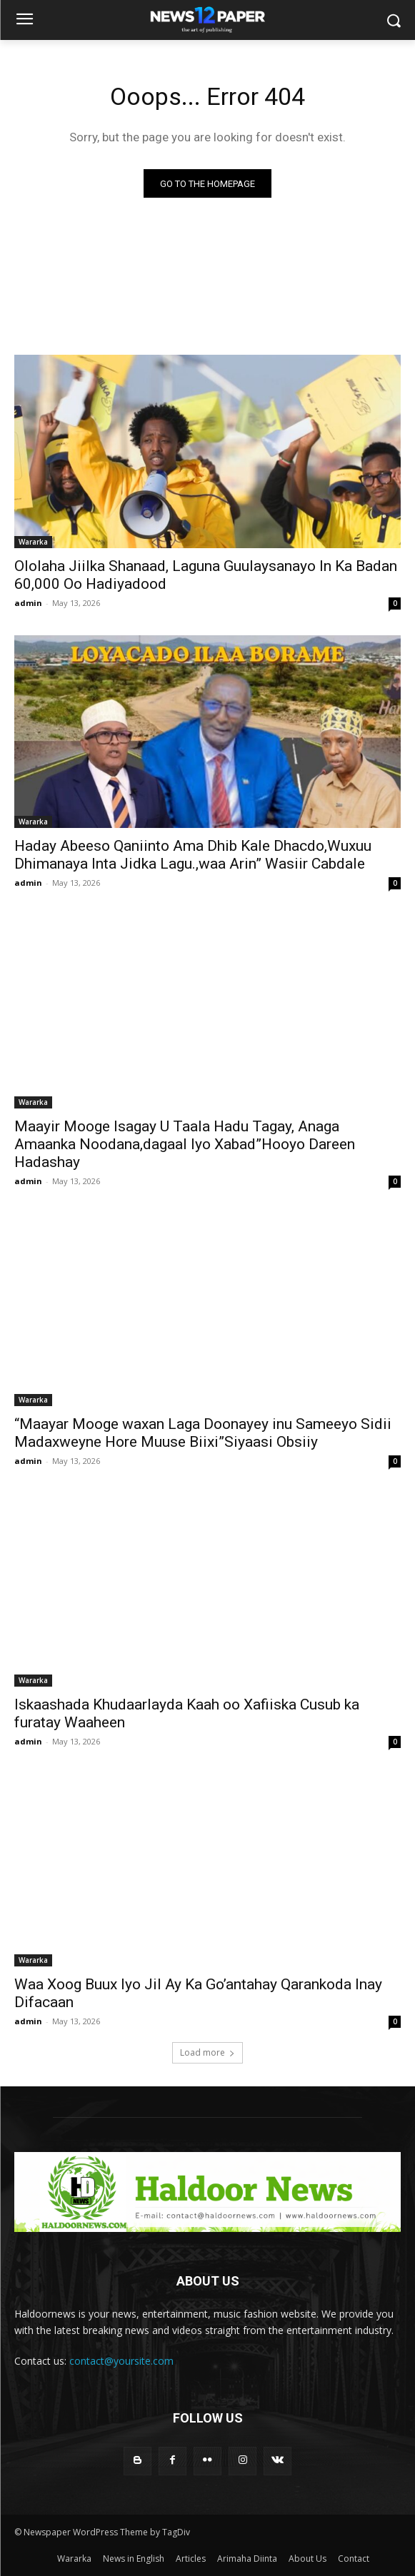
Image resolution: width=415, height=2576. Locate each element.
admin (28, 602)
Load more (207, 2052)
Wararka (33, 542)
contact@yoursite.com (121, 2361)
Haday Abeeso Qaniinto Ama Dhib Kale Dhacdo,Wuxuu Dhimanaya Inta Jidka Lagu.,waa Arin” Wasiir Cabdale (192, 854)
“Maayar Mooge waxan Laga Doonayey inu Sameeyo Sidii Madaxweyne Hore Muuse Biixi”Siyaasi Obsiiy (202, 1432)
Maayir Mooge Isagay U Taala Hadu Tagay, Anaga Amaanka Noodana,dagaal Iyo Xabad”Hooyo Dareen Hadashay (184, 1144)
